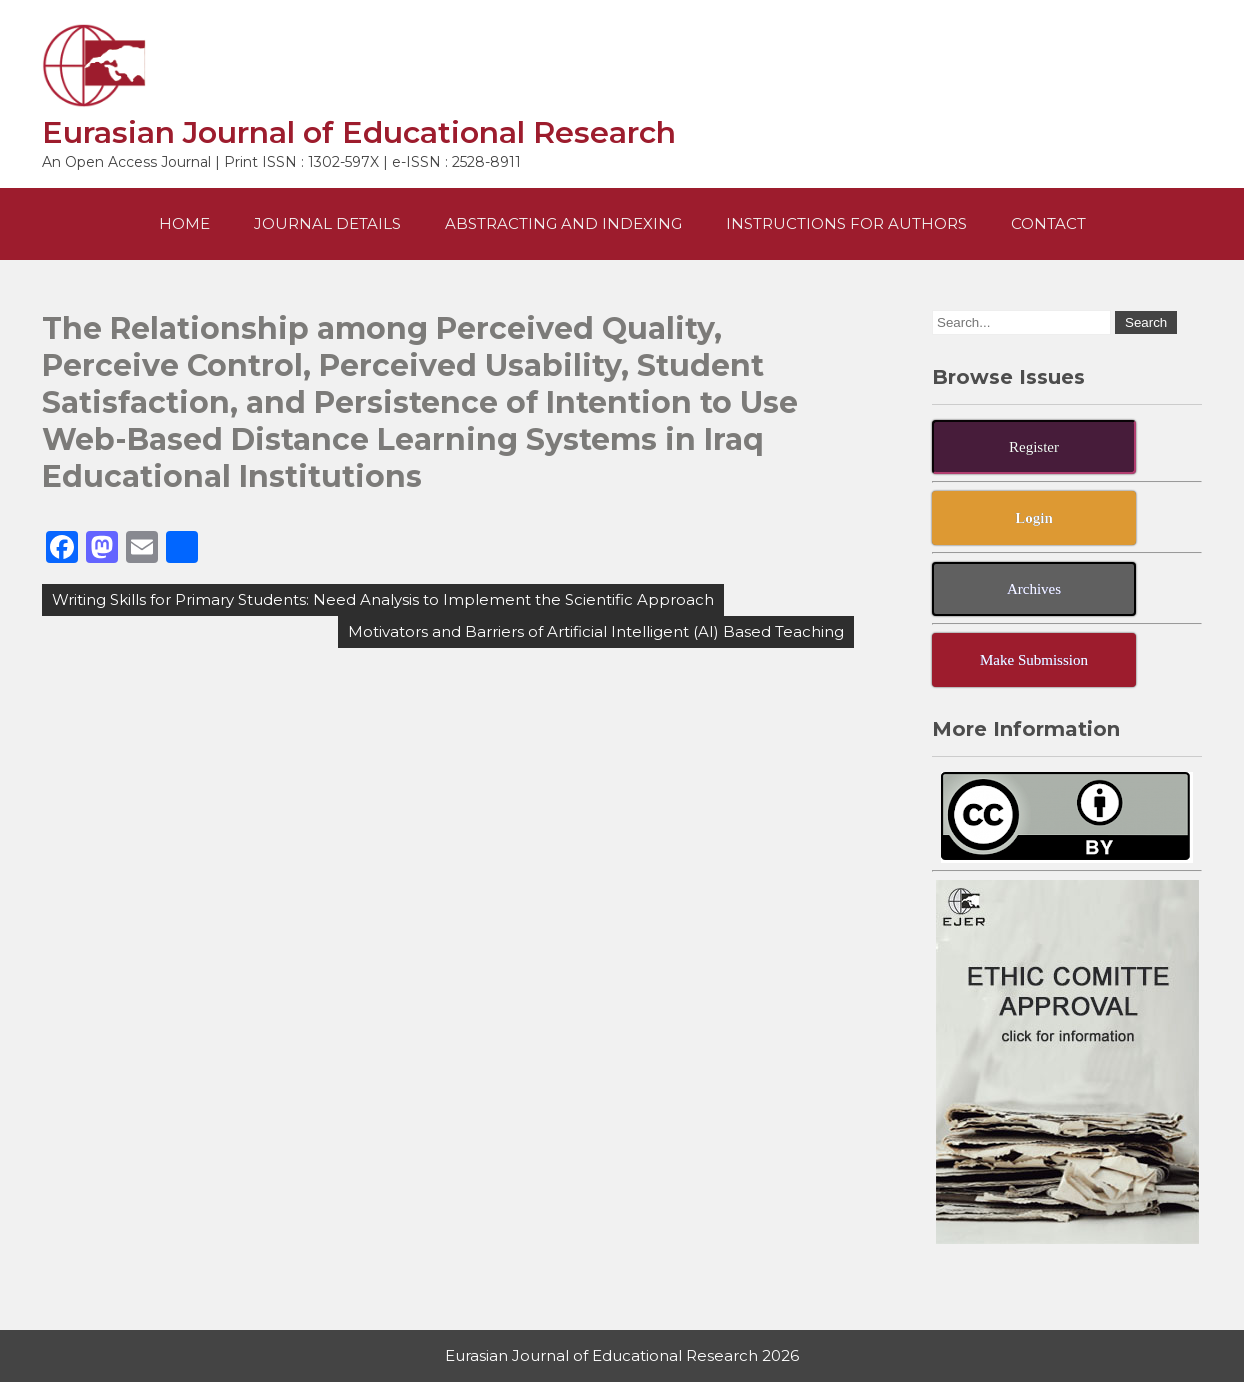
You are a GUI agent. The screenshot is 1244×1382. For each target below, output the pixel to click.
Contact (1048, 223)
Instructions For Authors (846, 223)
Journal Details (327, 223)
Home (184, 223)
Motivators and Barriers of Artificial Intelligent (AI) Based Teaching (596, 631)
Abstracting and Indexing (563, 223)
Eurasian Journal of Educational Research (359, 132)
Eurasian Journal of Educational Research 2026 (622, 1355)
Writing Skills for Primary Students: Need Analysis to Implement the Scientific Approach (383, 599)
